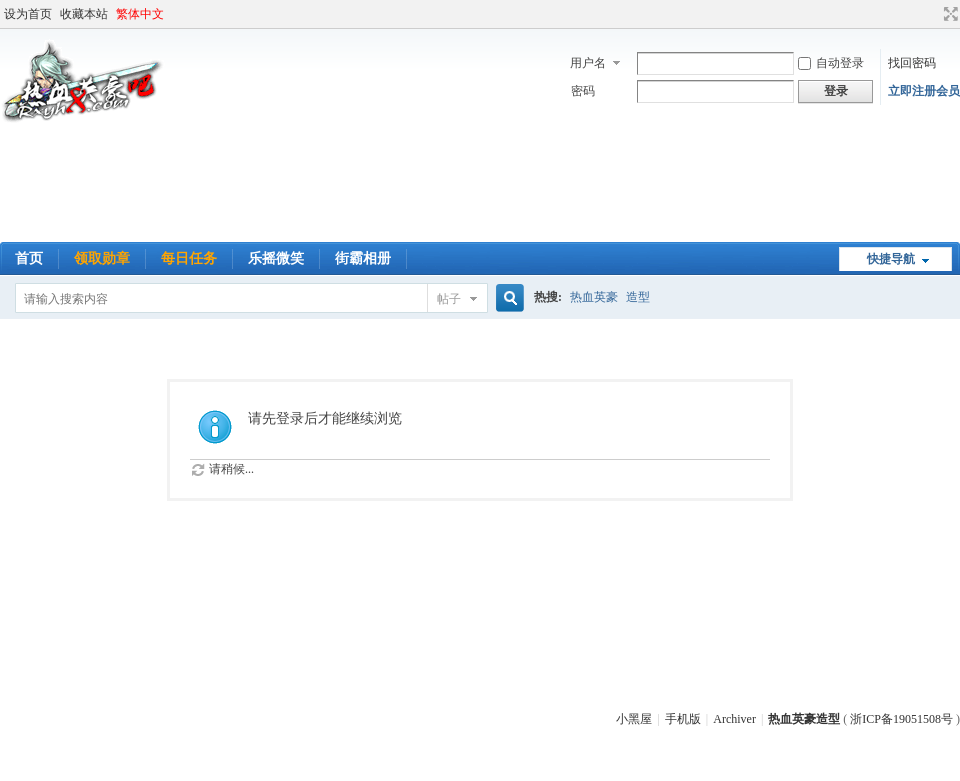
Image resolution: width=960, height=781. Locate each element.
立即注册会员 (924, 91)
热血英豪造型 (804, 719)
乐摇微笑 (276, 258)
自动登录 (831, 63)
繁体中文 (140, 14)
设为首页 (28, 14)
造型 (638, 297)
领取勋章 (102, 258)
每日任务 (189, 258)
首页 (29, 258)
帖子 (449, 299)
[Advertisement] (480, 187)
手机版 (683, 719)
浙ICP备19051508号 (901, 719)
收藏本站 (84, 14)
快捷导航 (891, 259)
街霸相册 (363, 258)
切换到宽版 (948, 14)
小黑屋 (634, 719)
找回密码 (912, 63)
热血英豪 (594, 297)
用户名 (588, 63)
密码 (583, 91)
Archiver (734, 719)
